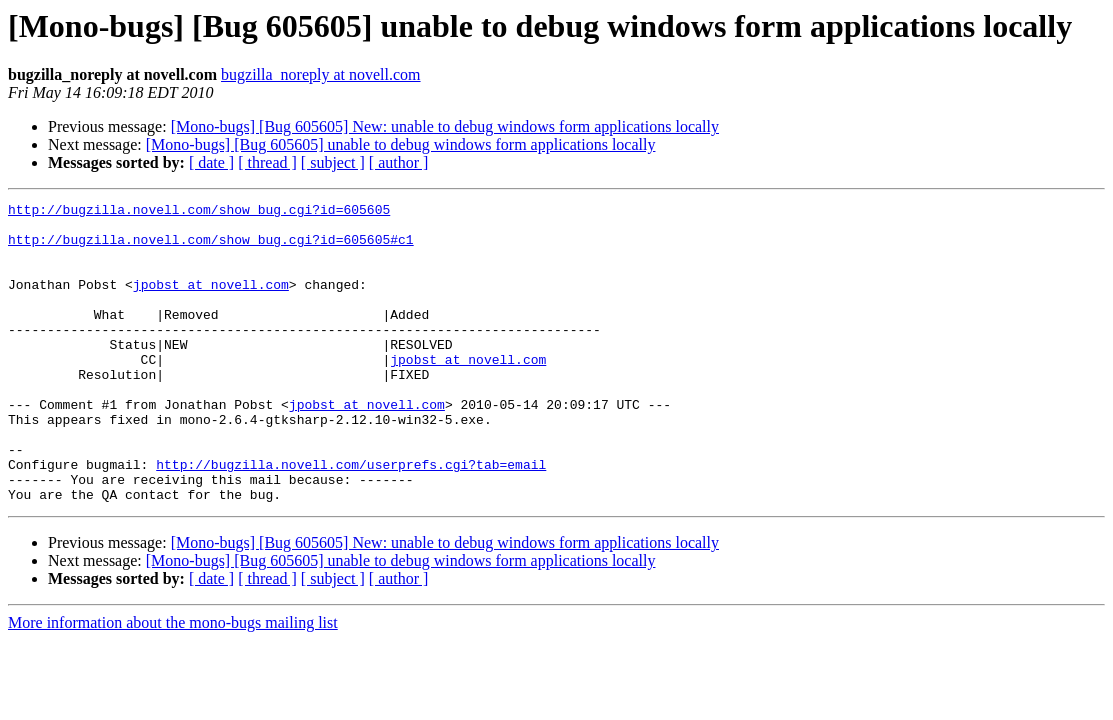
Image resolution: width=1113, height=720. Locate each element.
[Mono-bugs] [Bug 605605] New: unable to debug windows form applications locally (445, 126)
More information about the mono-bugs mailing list (173, 682)
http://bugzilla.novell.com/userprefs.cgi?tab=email (351, 518)
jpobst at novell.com (211, 302)
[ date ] (211, 162)
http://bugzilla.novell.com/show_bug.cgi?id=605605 (199, 212)
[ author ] (399, 162)
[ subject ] (333, 162)
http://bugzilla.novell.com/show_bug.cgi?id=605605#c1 (211, 248)
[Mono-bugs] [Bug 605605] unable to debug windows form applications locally (401, 144)
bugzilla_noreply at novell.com (321, 74)
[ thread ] (267, 162)
